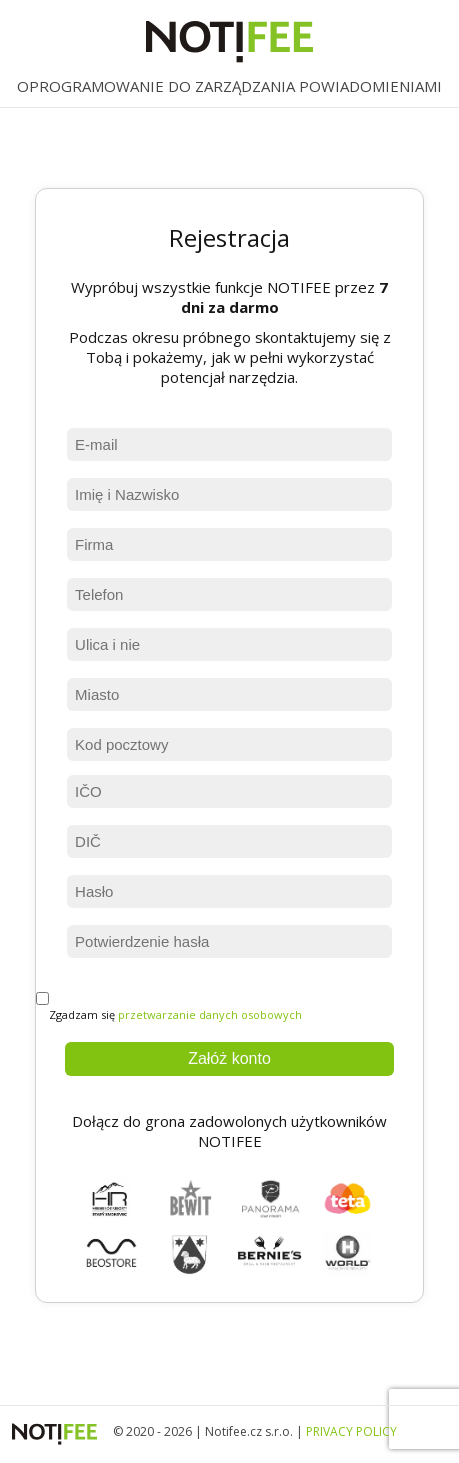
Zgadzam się (169, 1007)
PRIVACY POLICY (351, 1431)
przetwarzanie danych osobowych (210, 1014)
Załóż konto (229, 1058)
